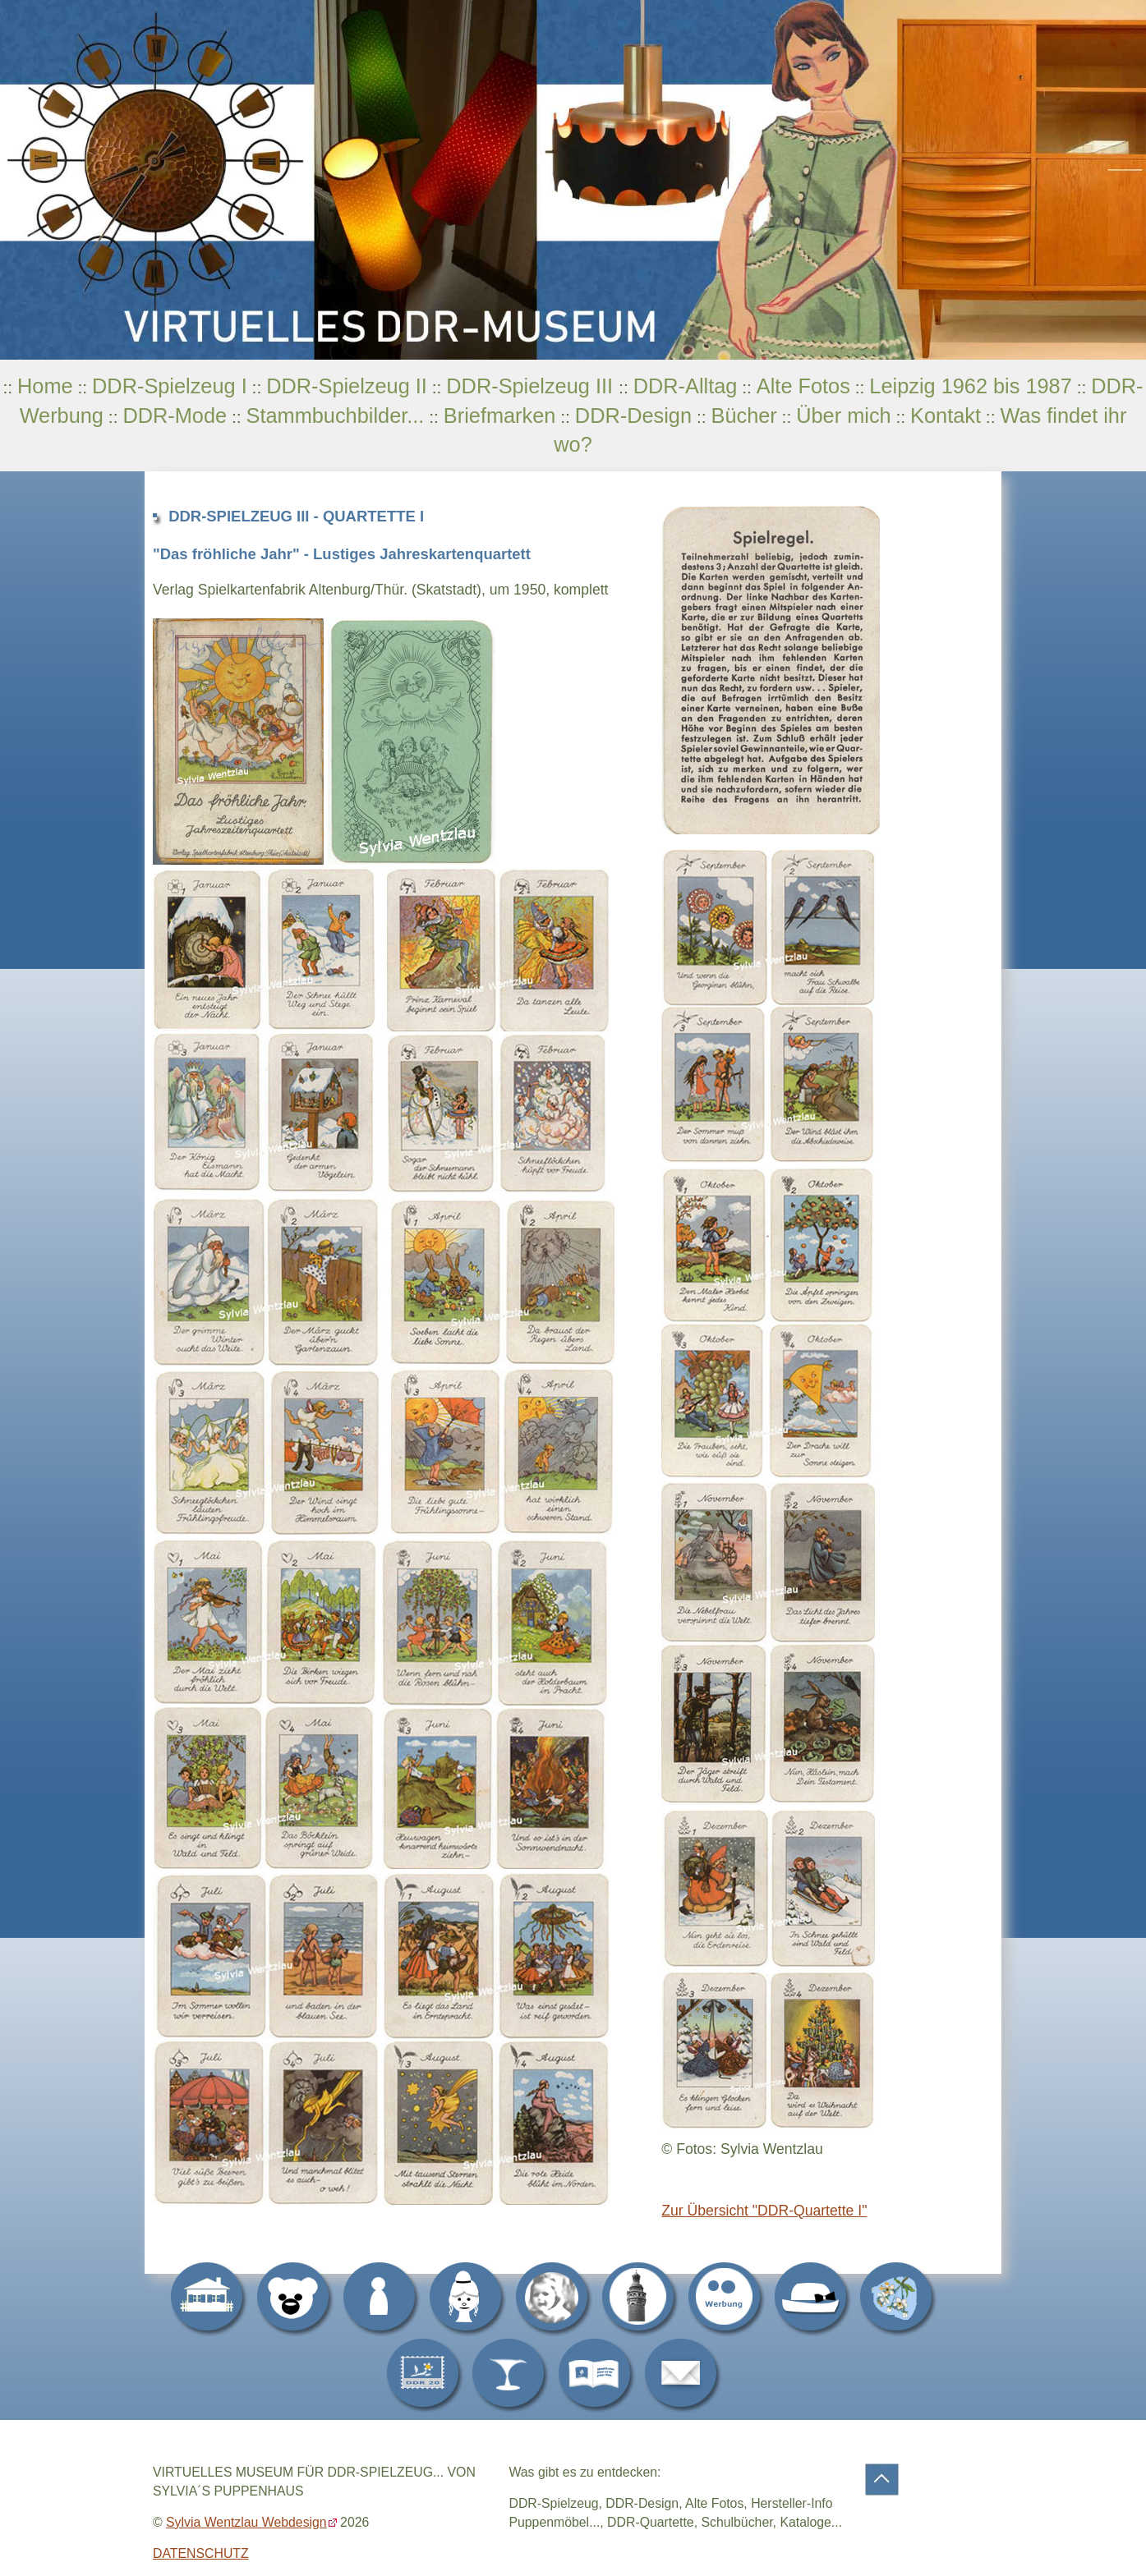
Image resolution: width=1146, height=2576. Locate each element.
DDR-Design (633, 415)
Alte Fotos (803, 385)
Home (45, 385)
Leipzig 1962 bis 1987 (970, 385)
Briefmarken (500, 415)
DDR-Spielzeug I (169, 385)
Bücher (743, 415)
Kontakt (945, 415)
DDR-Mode (174, 415)
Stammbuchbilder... (335, 415)
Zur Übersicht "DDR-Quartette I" (764, 2210)
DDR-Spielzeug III (532, 385)
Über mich (843, 415)
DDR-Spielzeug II (346, 385)
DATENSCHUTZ (201, 2553)
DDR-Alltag (685, 385)
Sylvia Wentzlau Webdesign (246, 2522)
